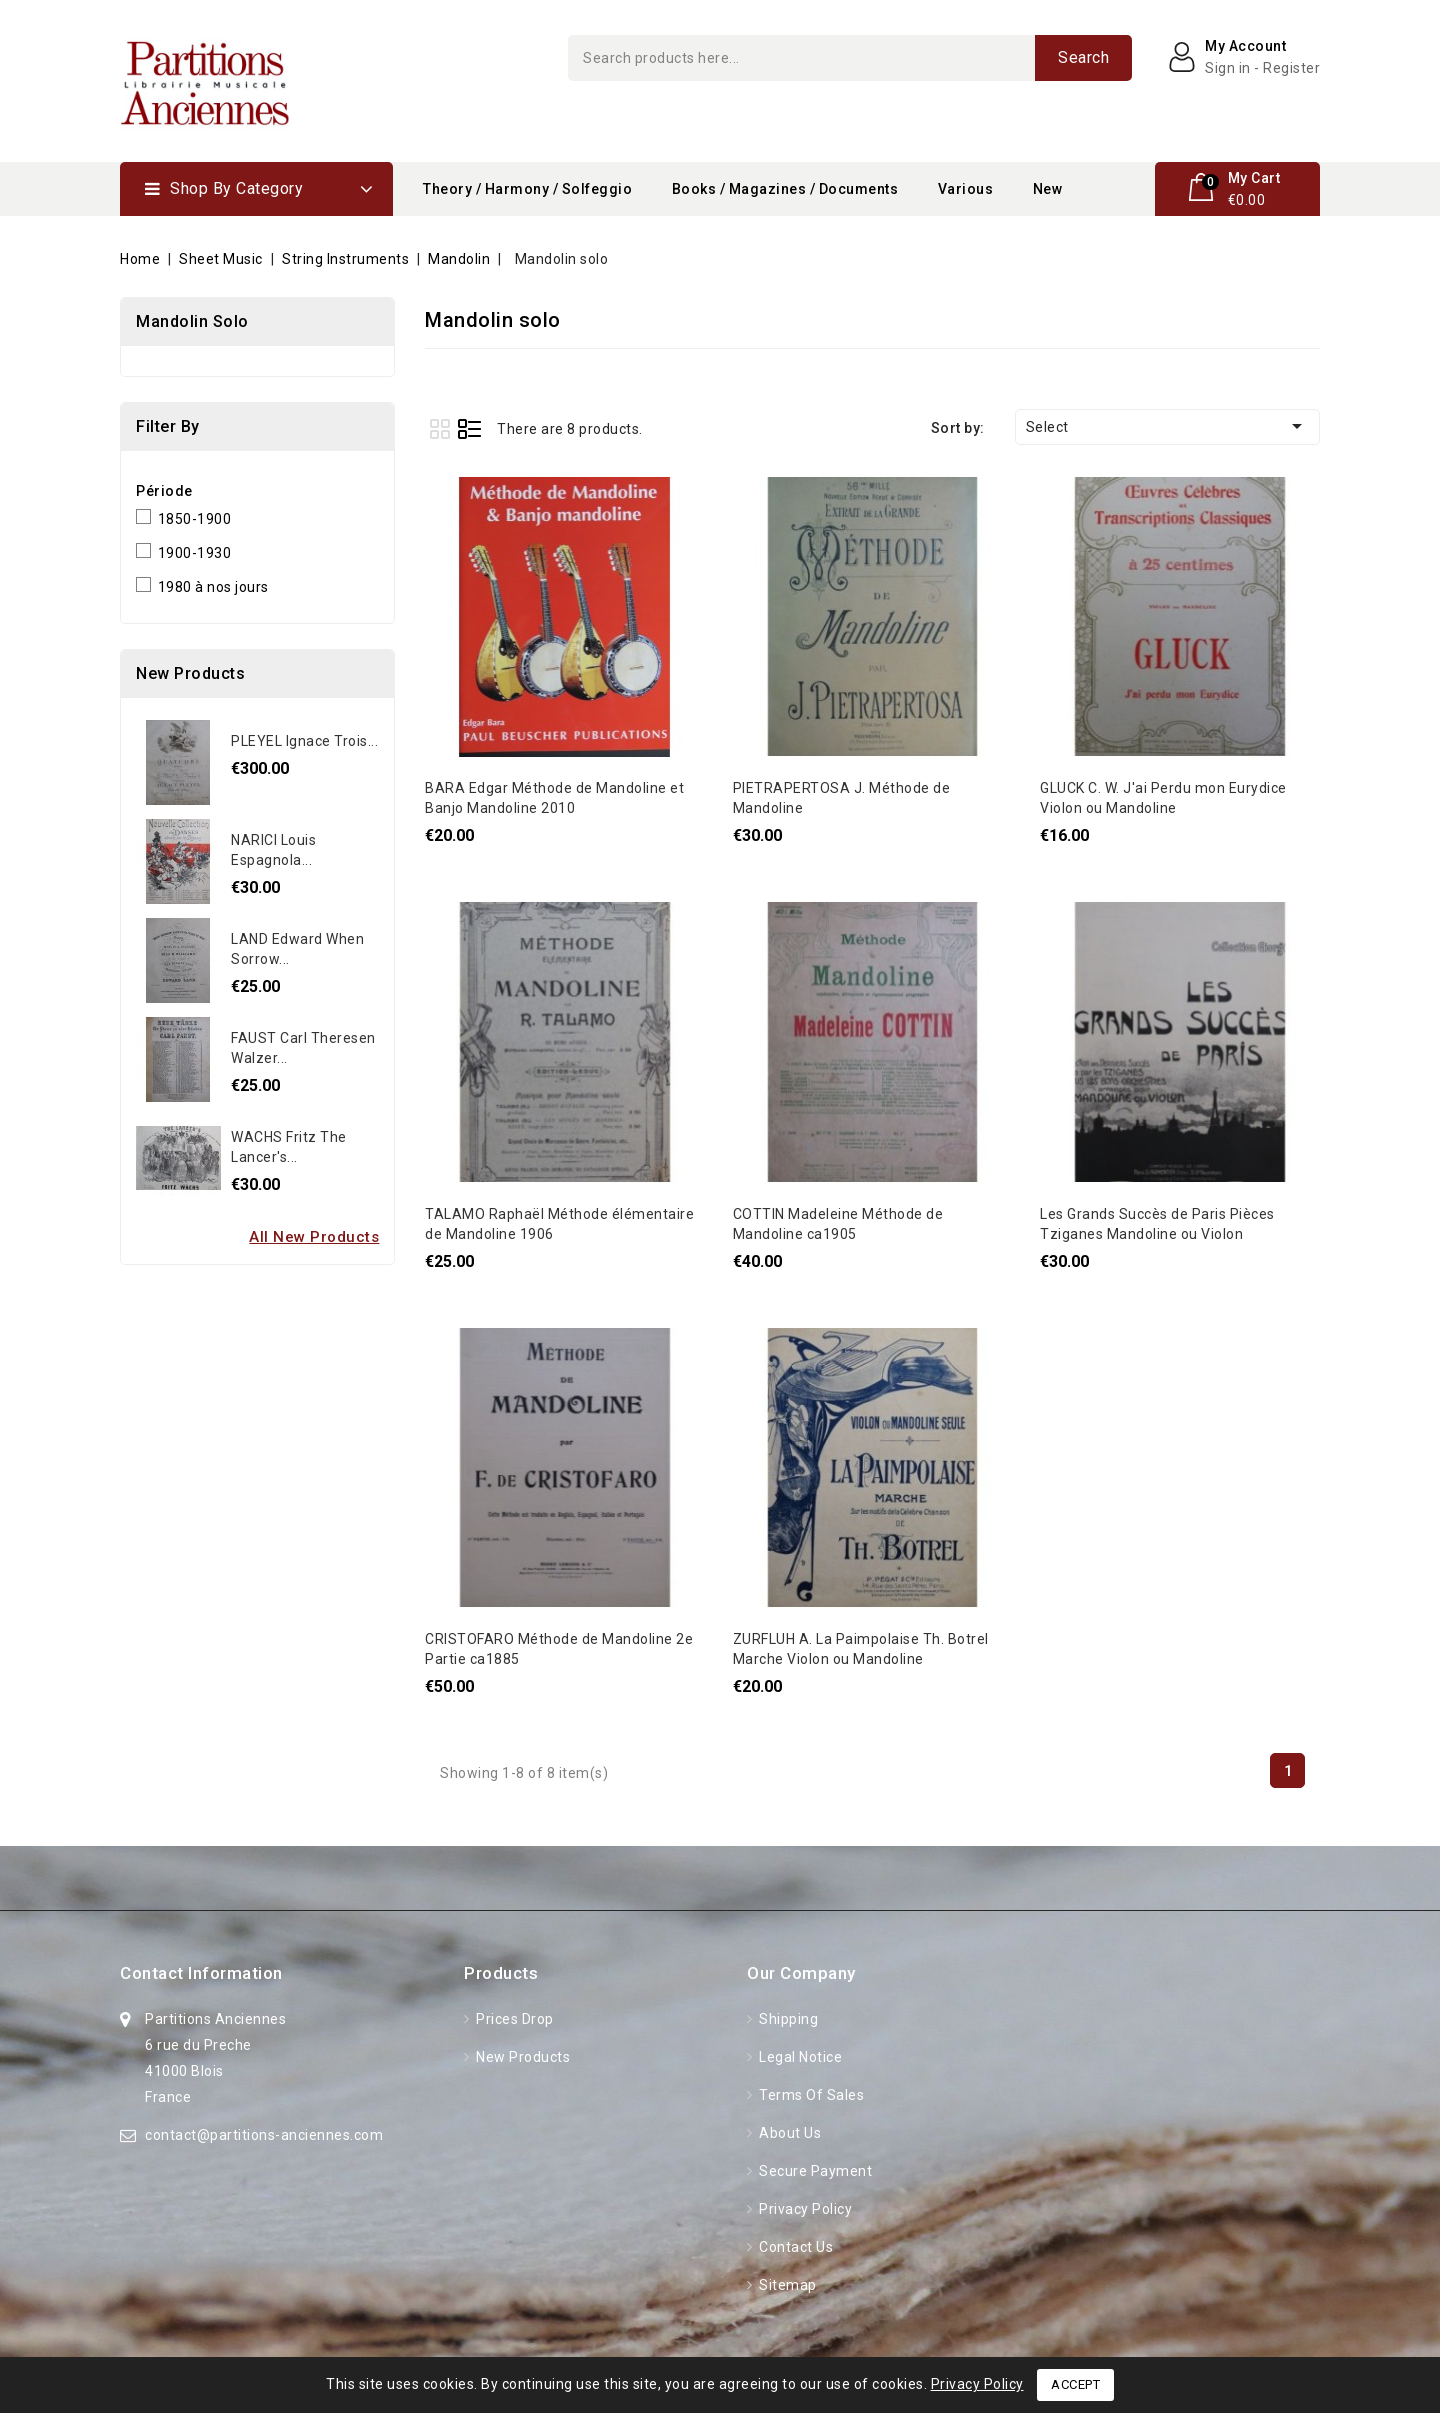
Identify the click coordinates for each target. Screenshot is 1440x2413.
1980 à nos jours (213, 587)
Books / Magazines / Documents (785, 189)
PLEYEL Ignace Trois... (304, 741)
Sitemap (786, 2285)
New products (522, 2057)
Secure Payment (814, 2171)
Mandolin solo (192, 321)
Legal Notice (799, 2057)
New (1048, 189)
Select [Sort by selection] (1167, 426)
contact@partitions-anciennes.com (264, 2135)
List (469, 428)
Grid (439, 428)
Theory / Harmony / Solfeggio (527, 189)
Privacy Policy (804, 2209)
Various (966, 189)
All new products (314, 1237)
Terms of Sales (810, 2095)
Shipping (787, 2019)
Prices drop (513, 2019)
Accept (1075, 2384)
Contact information (201, 1973)
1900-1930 (195, 553)
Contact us (795, 2247)
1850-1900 (195, 519)
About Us (789, 2133)
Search (1083, 57)
